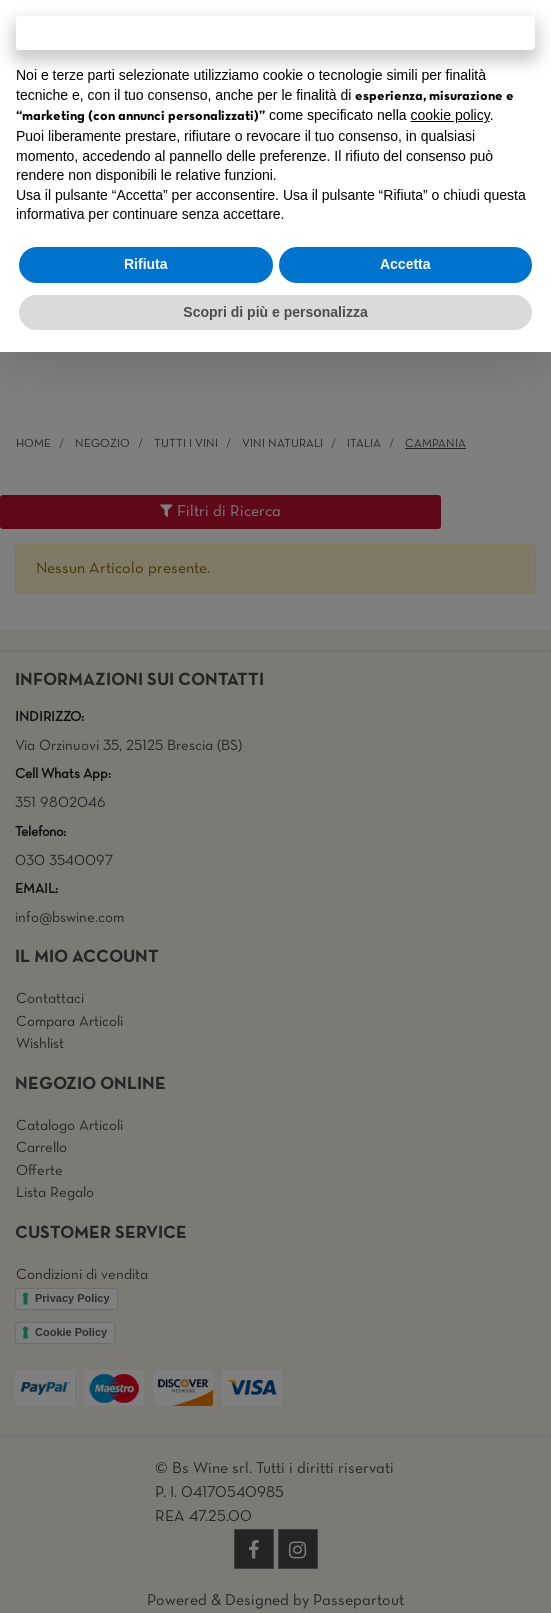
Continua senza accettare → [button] (275, 32)
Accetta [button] (405, 264)
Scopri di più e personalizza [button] (275, 312)
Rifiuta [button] (146, 264)
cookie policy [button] (450, 115)
